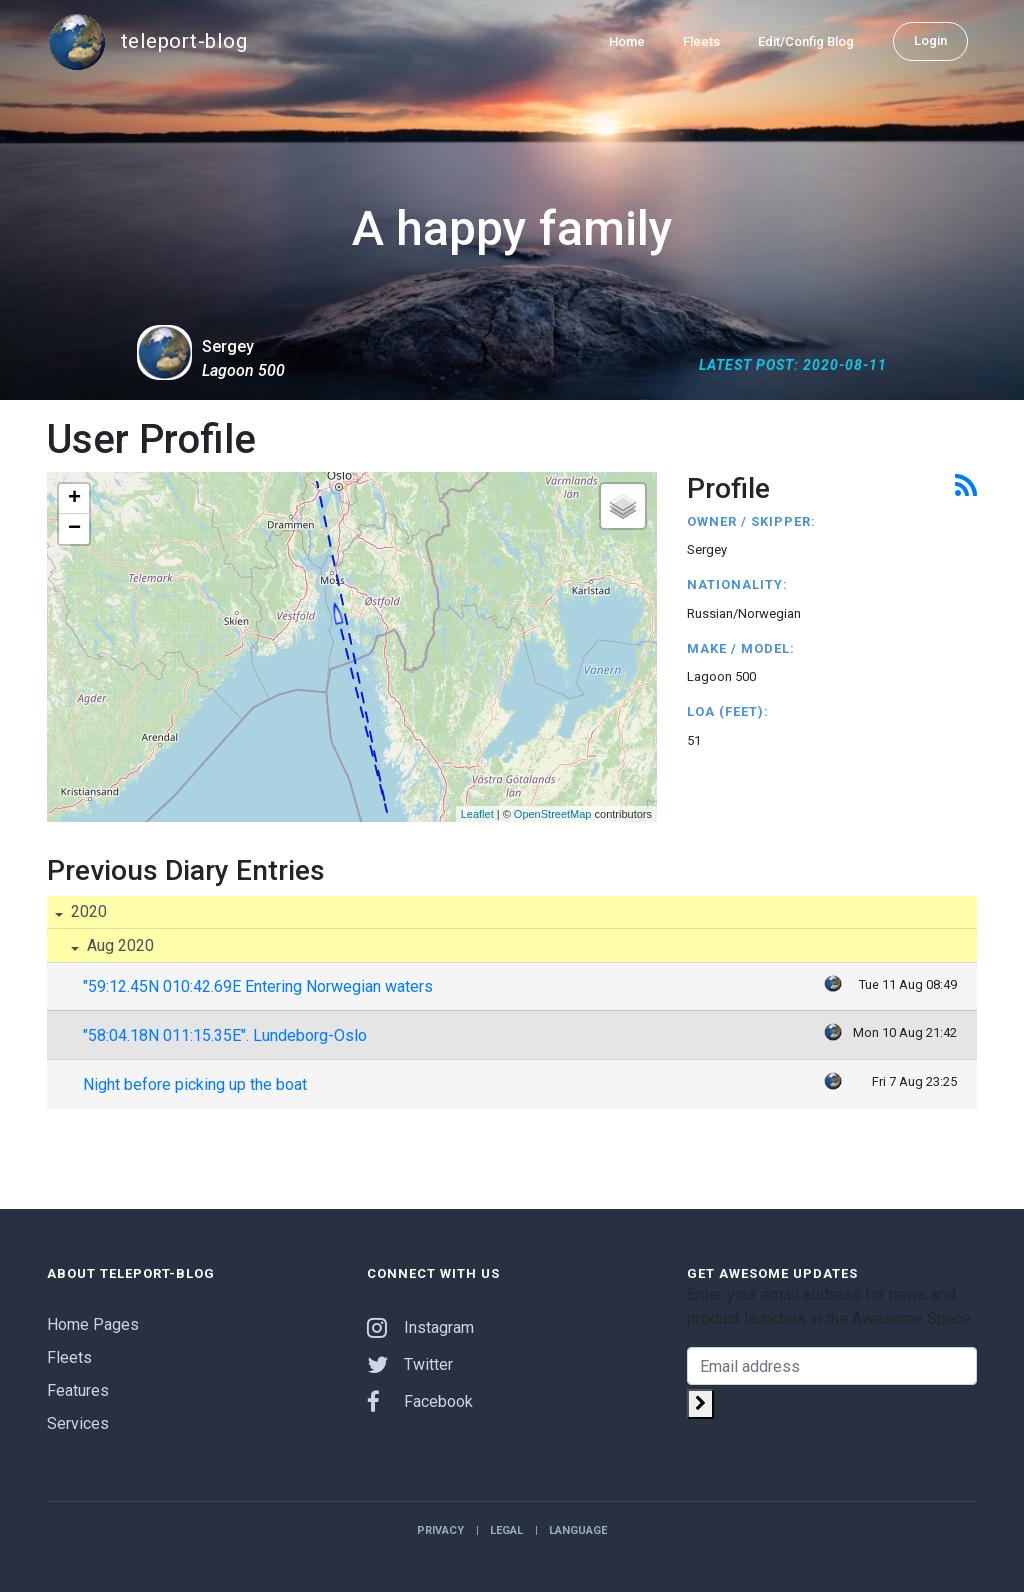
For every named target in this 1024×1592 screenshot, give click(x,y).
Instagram (420, 1327)
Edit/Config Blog (806, 41)
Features (78, 1390)
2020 (87, 911)
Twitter (410, 1364)
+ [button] (74, 499)
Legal (506, 1530)
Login (930, 40)
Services (78, 1423)
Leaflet (477, 814)
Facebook (420, 1401)
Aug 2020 (118, 945)
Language (578, 1530)
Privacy (440, 1530)
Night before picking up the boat (195, 1084)
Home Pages (93, 1324)
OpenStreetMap (553, 814)
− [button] (74, 529)
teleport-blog (147, 42)
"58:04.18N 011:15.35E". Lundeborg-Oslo (225, 1035)
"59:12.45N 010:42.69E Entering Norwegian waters (258, 986)
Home (627, 41)
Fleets (701, 41)
